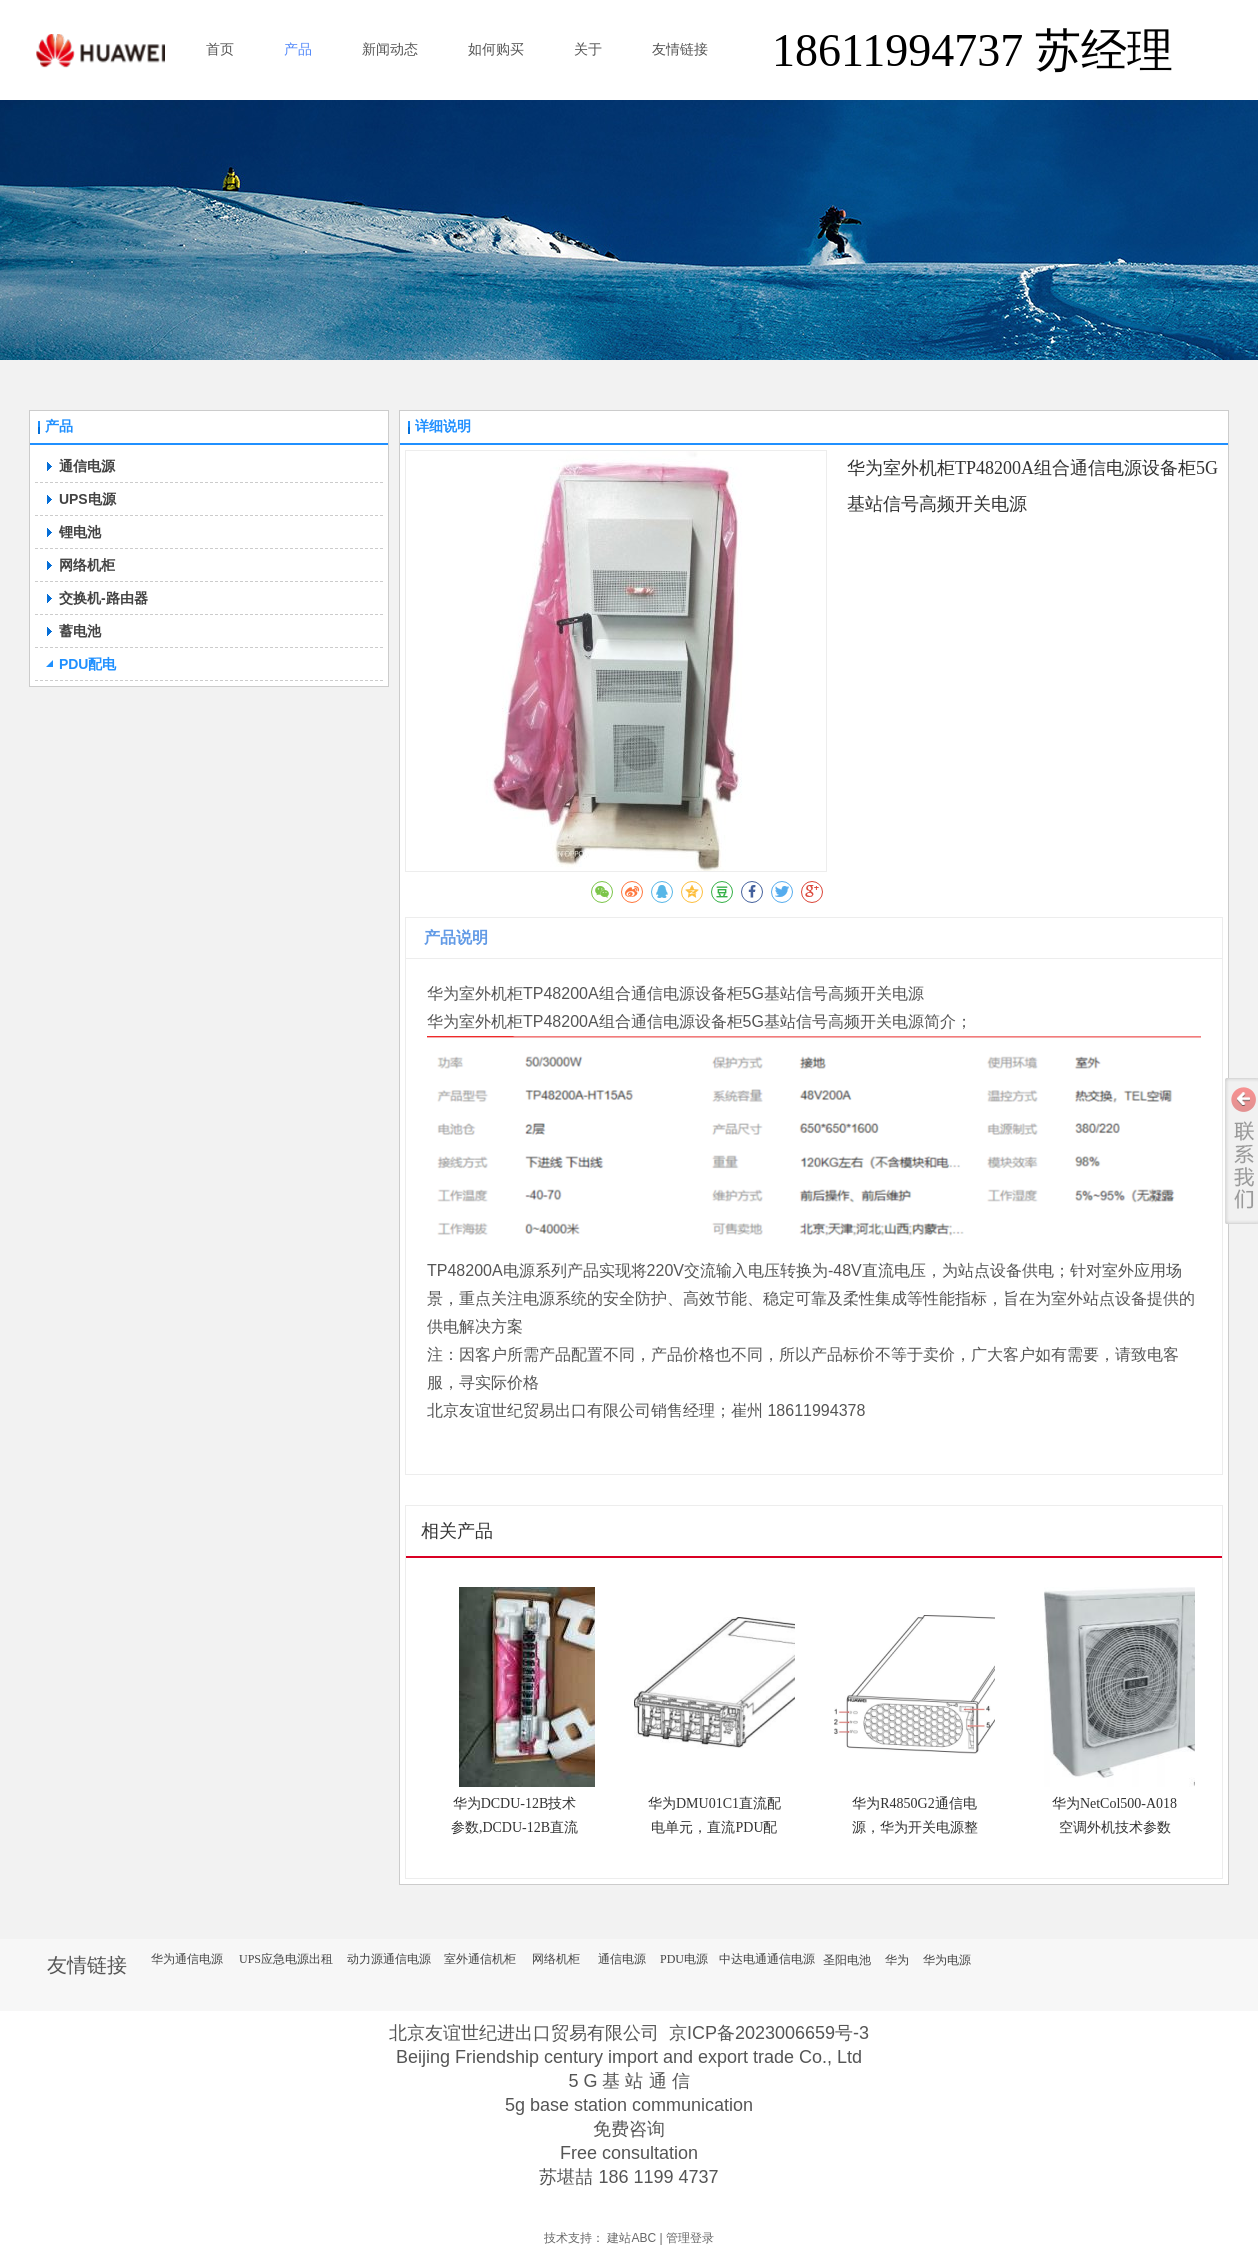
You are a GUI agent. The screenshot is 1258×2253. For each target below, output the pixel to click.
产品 (59, 426)
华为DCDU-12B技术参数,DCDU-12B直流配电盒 (514, 1827)
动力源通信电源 (389, 1959)
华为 (897, 1960)
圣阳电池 (847, 1960)
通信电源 (622, 1959)
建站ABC (631, 2238)
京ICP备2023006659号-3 (769, 2033)
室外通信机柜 (480, 1959)
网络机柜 (556, 1959)
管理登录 (690, 2238)
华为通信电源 (187, 1959)
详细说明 (443, 426)
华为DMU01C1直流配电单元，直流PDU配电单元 (714, 1827)
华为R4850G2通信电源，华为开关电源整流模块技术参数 (915, 1827)
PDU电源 (684, 1959)
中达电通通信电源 (767, 1959)
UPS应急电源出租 (286, 1959)
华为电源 (947, 1960)
